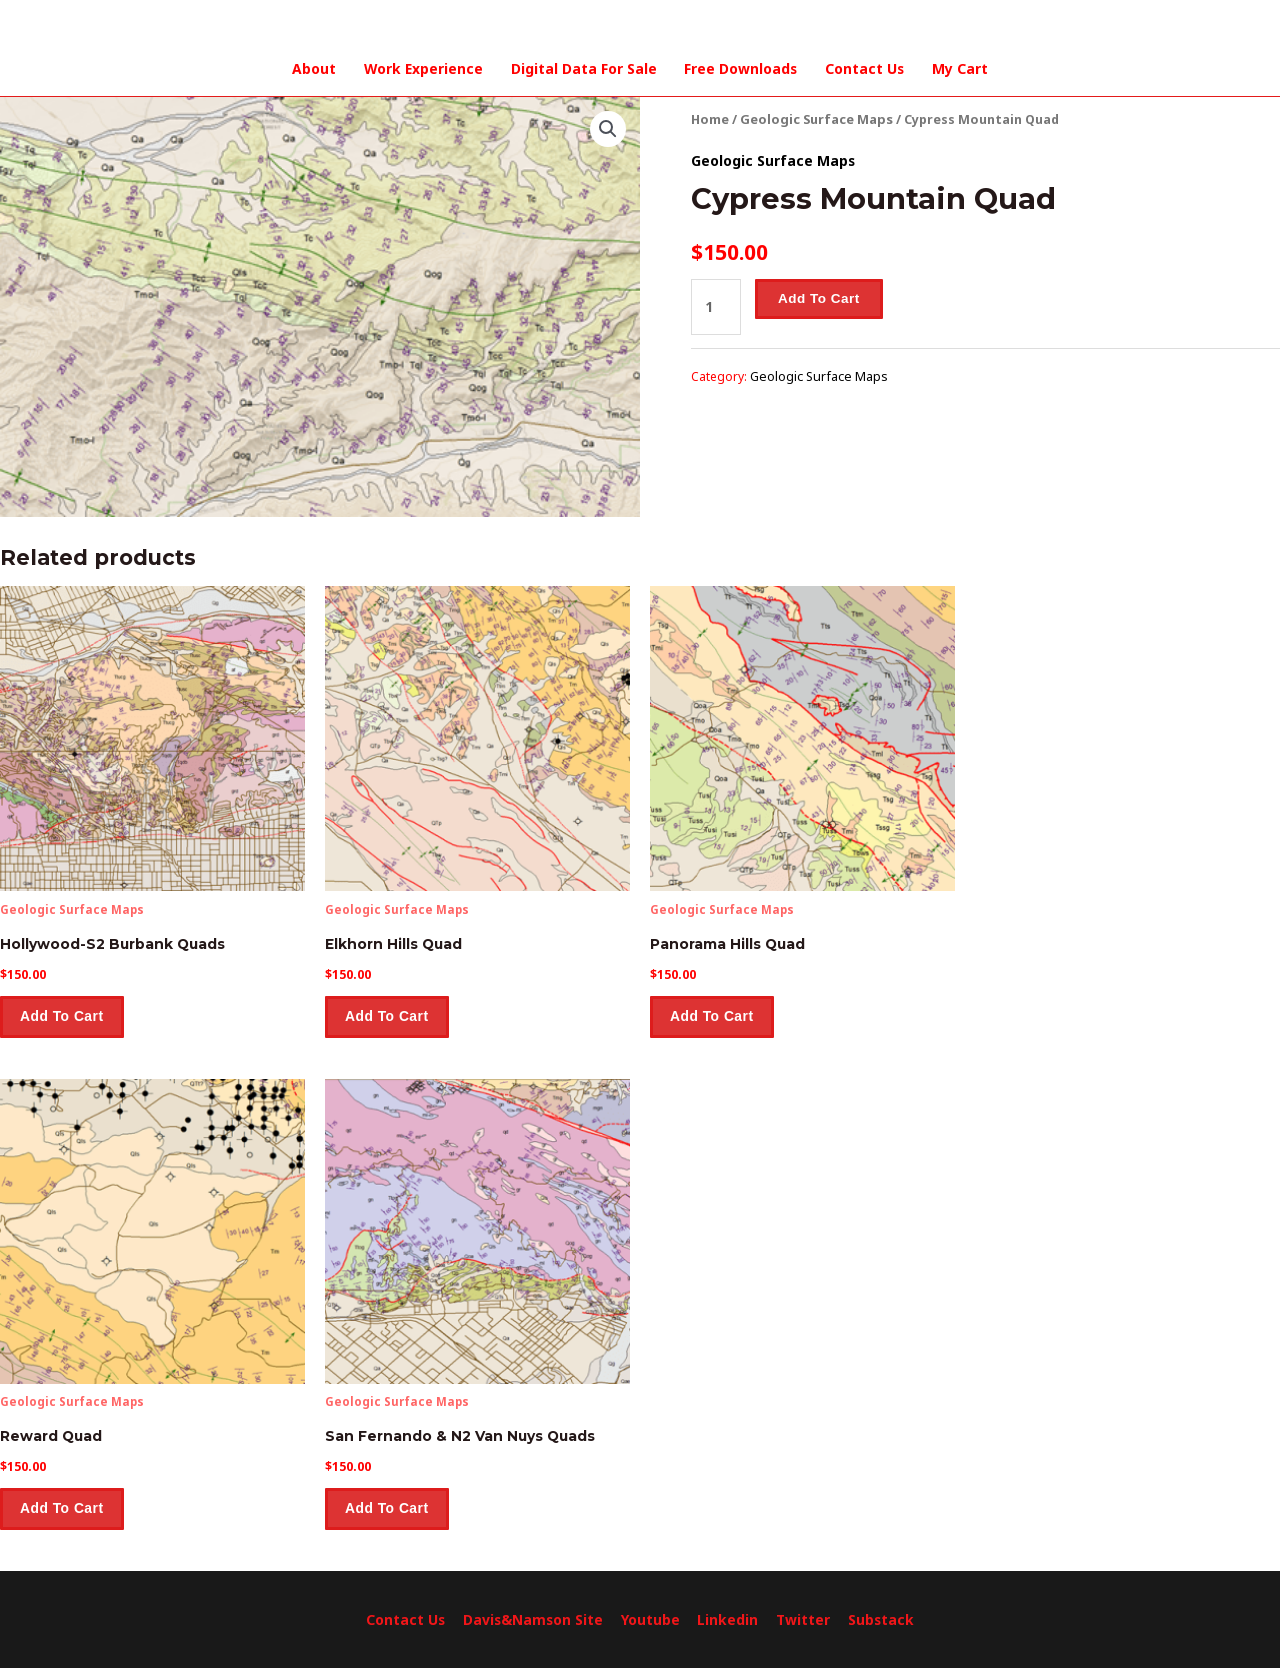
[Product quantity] (715, 303)
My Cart (957, 68)
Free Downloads (740, 68)
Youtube (650, 1619)
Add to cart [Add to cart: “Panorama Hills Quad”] (714, 1015)
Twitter (802, 1619)
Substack (879, 1619)
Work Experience (424, 68)
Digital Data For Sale (583, 68)
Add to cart (818, 295)
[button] (608, 127)
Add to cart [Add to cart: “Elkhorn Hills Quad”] (389, 1015)
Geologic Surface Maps (814, 117)
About (316, 68)
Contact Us (863, 68)
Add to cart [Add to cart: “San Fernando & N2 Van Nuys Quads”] (389, 1508)
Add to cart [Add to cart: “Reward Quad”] (64, 1508)
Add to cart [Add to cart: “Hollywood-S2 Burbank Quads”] (64, 1015)
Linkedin (728, 1619)
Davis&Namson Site (534, 1619)
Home (710, 117)
